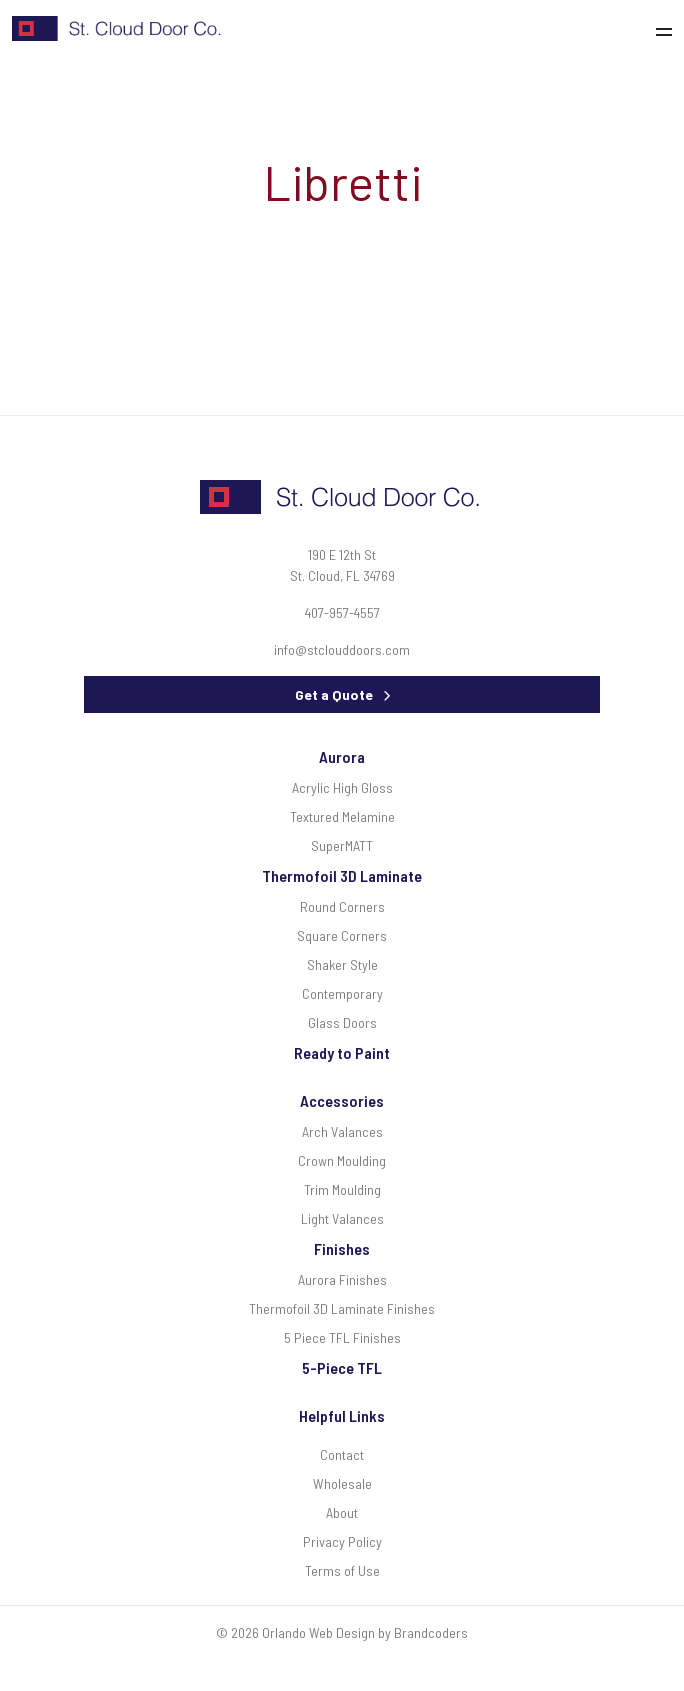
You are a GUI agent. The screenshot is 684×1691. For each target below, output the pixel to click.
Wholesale (342, 1483)
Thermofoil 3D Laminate (342, 875)
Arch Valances (342, 1131)
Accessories (342, 1100)
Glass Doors (342, 1022)
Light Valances (342, 1218)
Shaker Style (342, 964)
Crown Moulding (342, 1160)
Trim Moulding (342, 1189)
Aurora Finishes (342, 1279)
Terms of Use (342, 1570)
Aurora (342, 756)
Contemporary (342, 993)
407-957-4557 (342, 612)
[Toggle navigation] (669, 29)
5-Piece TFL (342, 1367)
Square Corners (342, 935)
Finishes (342, 1248)
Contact (342, 1454)
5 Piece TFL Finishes (342, 1337)
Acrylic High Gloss (342, 787)
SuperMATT (342, 845)
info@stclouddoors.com (342, 649)
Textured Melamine (342, 816)
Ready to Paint (342, 1052)
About (342, 1512)
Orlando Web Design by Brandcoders (365, 1632)
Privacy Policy (342, 1541)
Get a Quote (334, 694)
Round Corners (342, 906)
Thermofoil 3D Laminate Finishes (342, 1308)
